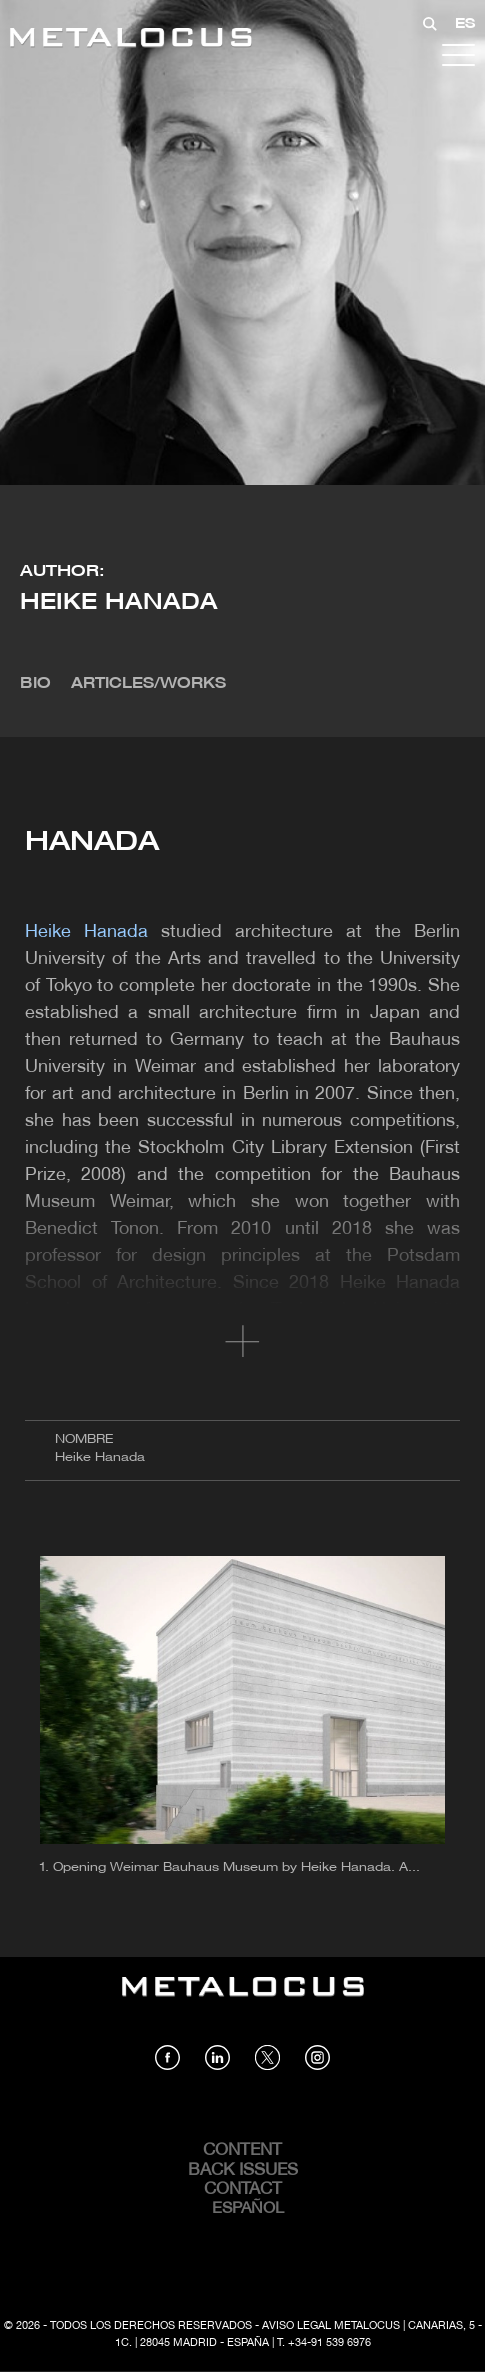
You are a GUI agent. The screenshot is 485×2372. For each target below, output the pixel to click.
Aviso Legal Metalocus (331, 2326)
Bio (35, 684)
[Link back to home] (131, 40)
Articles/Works (148, 684)
